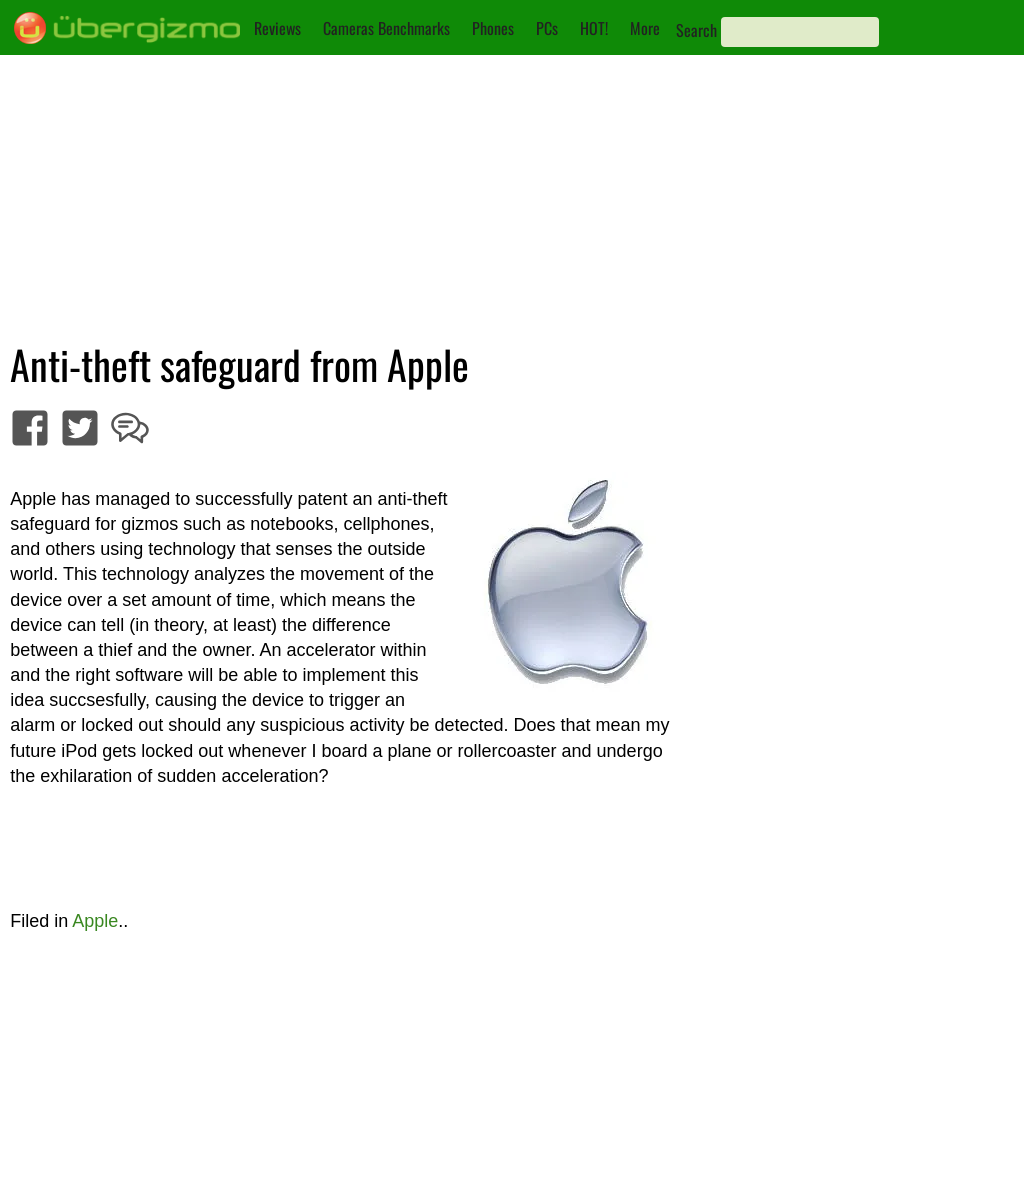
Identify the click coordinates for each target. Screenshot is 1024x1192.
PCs (547, 28)
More (645, 28)
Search (696, 30)
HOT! (594, 28)
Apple (95, 921)
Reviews (277, 28)
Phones (493, 28)
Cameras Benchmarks (386, 28)
